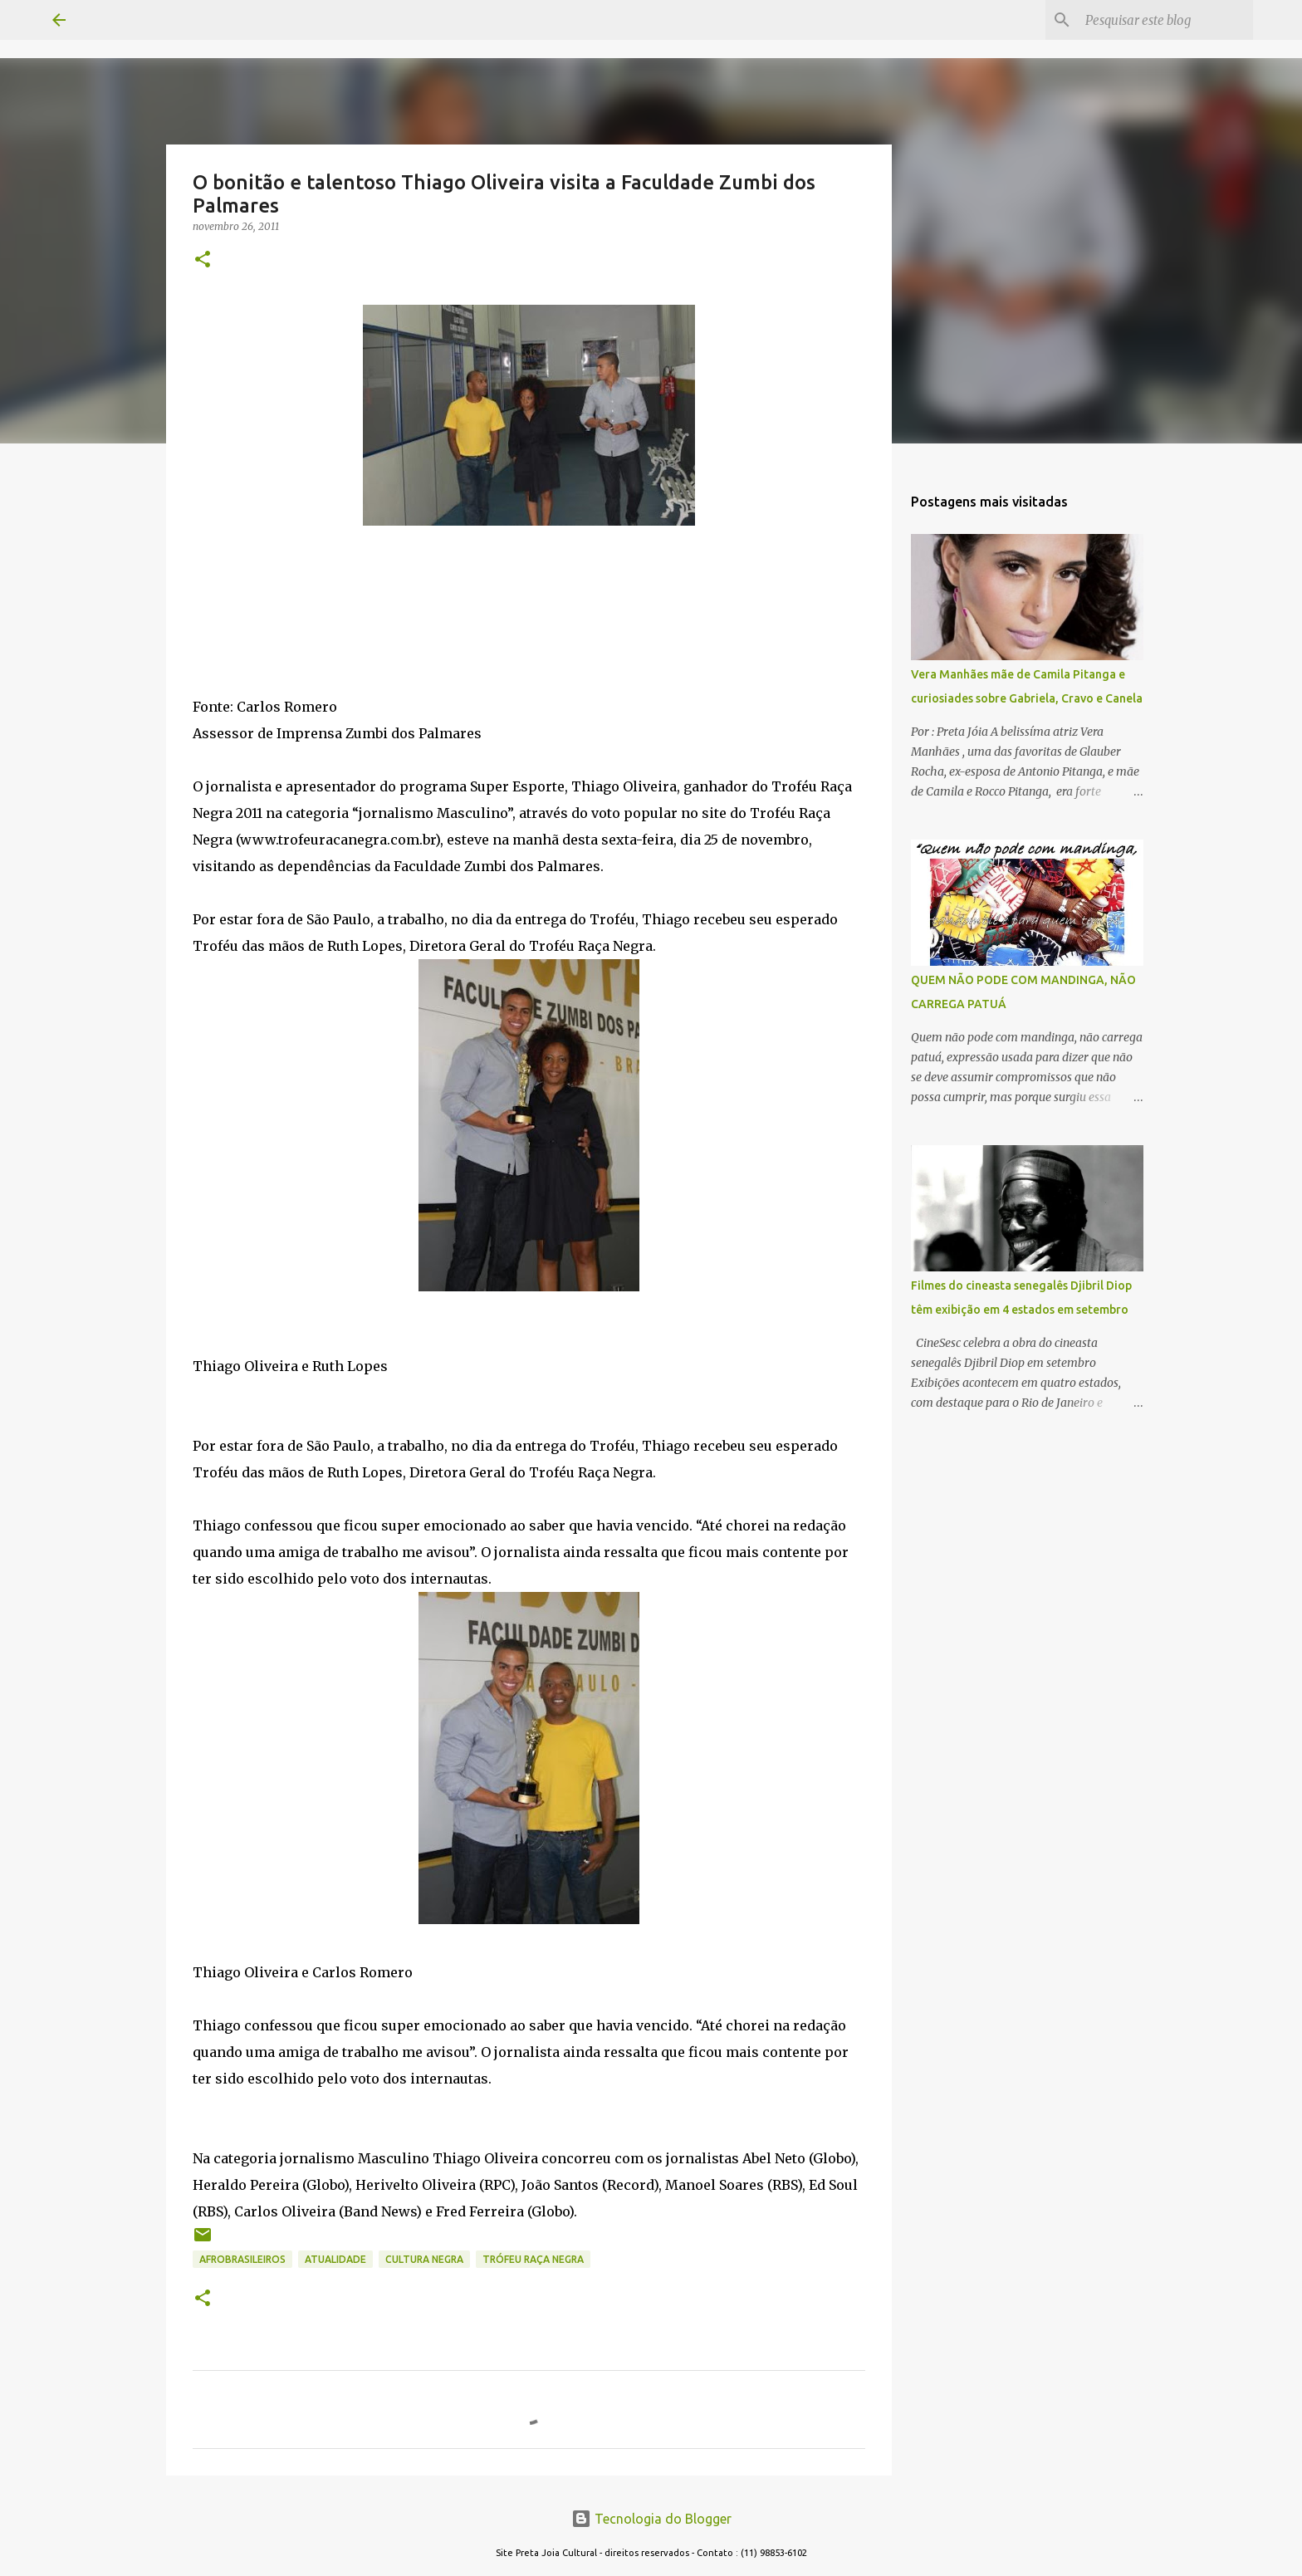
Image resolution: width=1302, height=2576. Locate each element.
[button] (203, 260)
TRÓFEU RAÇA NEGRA (533, 2259)
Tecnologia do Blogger (651, 2518)
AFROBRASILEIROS (242, 2259)
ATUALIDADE (335, 2259)
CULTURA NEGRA (424, 2259)
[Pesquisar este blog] (1166, 20)
